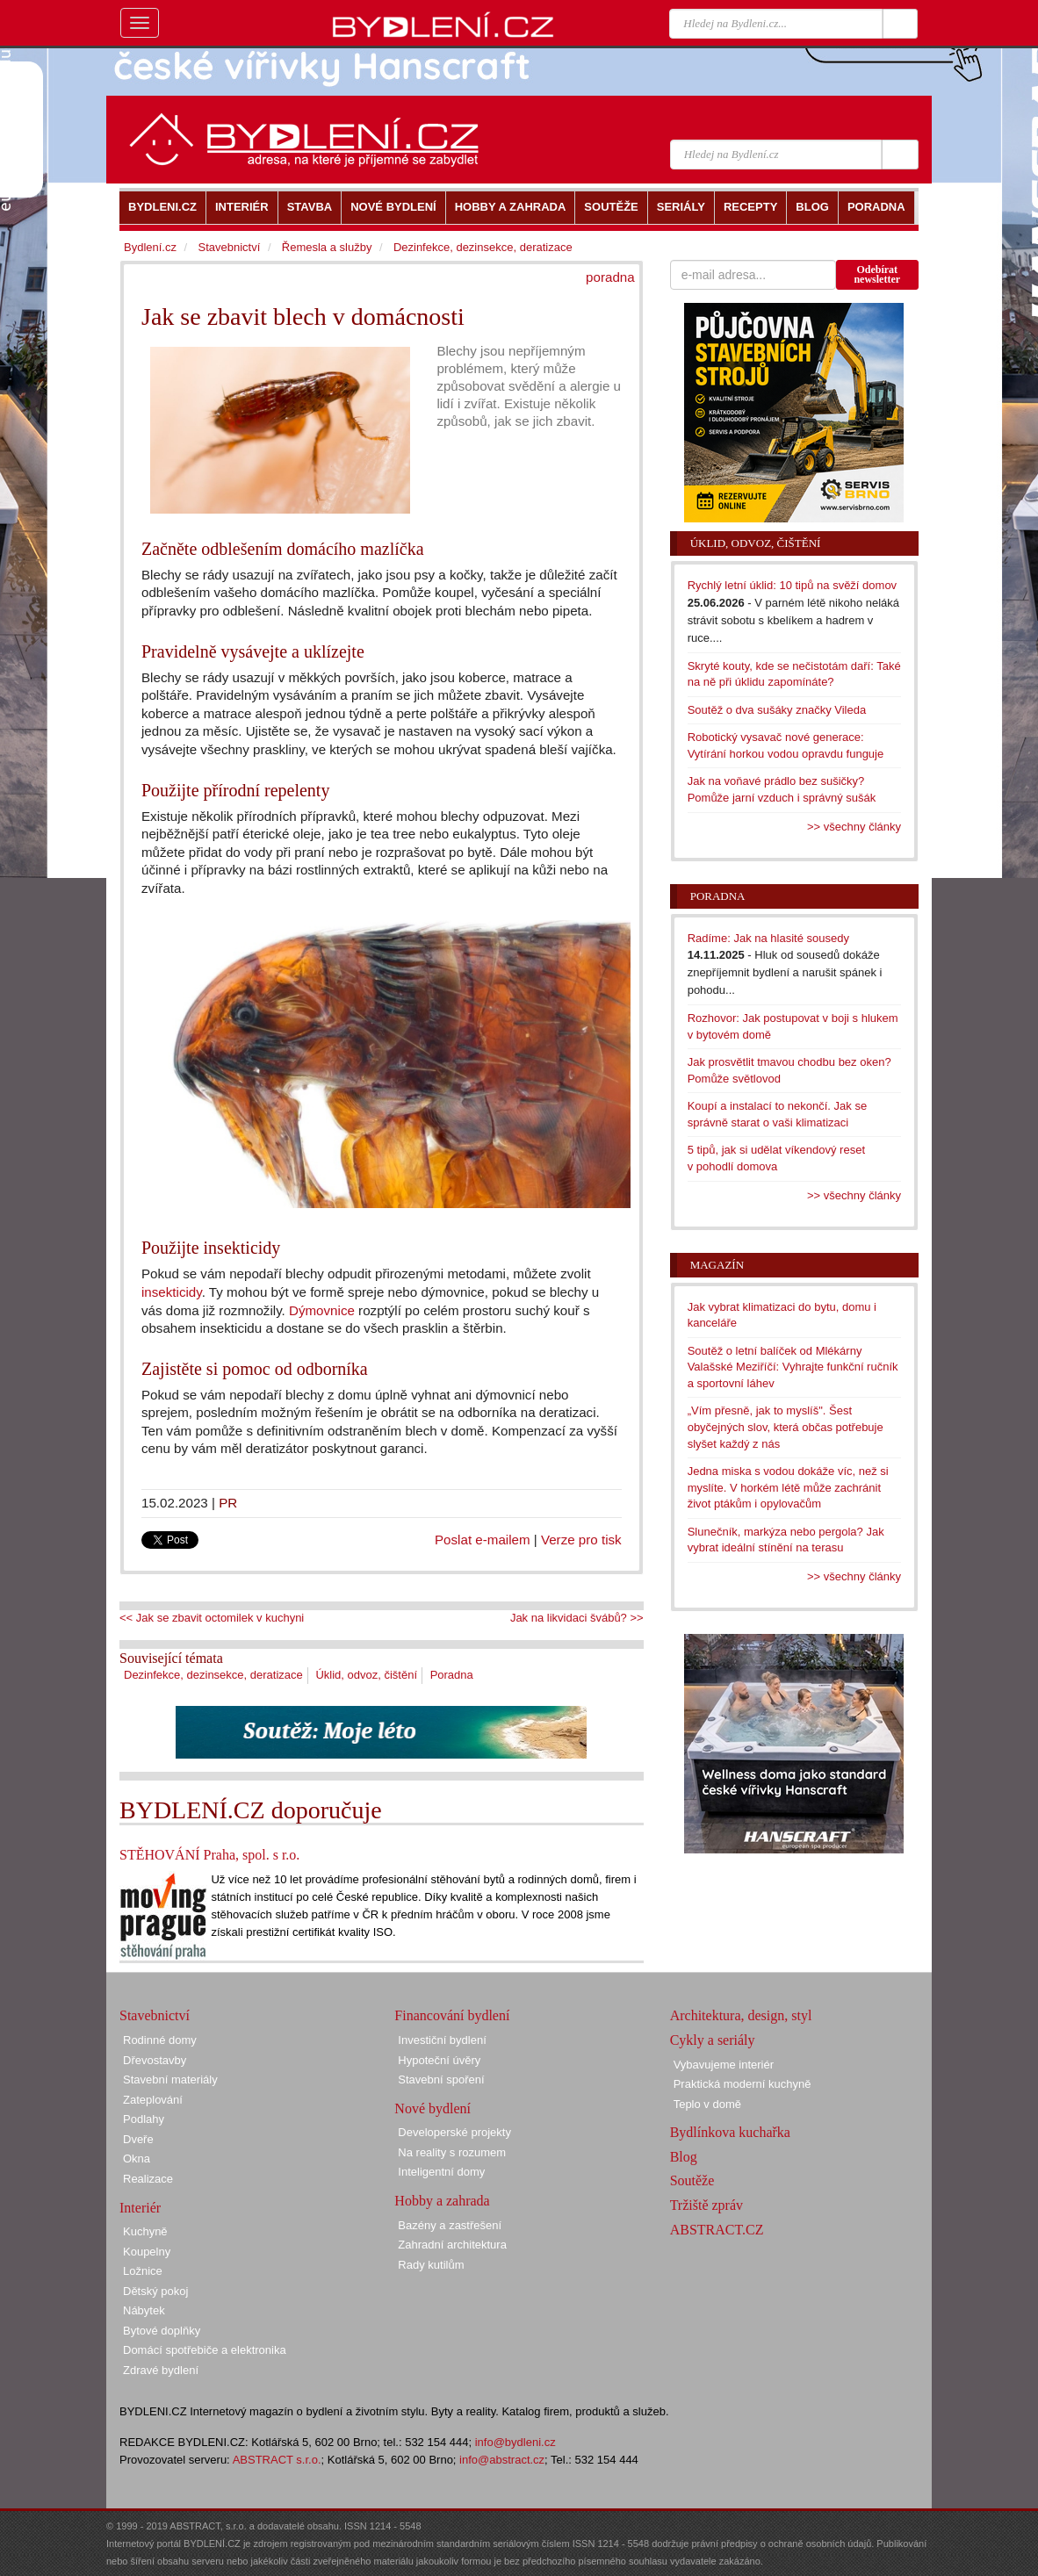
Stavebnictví (229, 247)
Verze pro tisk (581, 1539)
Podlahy (143, 2119)
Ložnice (142, 2270)
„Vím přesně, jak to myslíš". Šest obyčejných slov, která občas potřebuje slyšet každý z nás (785, 1427)
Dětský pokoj (155, 2291)
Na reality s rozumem (452, 2152)
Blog (683, 2156)
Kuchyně (145, 2231)
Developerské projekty (454, 2132)
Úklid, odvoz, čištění (366, 1674)
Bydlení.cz (150, 247)
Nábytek (144, 2310)
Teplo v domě (707, 2104)
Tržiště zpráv (706, 2205)
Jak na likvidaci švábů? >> (577, 1617)
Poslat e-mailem (482, 1539)
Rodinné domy (160, 2040)
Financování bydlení (451, 2015)
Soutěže (692, 2180)
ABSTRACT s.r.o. (277, 2459)
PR (228, 1502)
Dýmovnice (322, 1310)
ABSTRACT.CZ (717, 2229)
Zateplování (153, 2099)
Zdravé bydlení (160, 2370)
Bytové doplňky (161, 2330)
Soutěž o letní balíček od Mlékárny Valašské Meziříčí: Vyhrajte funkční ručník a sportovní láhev (793, 1367)
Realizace (148, 2178)
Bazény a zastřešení (449, 2225)
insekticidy (171, 1291)
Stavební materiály (170, 2079)
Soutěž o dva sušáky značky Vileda (777, 709)
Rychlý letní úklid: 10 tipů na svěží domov (792, 585)
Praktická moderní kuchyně (742, 2083)
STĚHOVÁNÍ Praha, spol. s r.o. (209, 1854)
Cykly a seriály (712, 2040)
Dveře (138, 2139)
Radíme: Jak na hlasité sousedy (768, 938)
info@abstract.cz (501, 2459)
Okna (136, 2158)
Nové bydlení (432, 2108)
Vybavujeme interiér (724, 2064)
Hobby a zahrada (441, 2200)
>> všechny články (854, 826)
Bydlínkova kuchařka (730, 2132)
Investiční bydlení (442, 2040)
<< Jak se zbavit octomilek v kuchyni (211, 1617)
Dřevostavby (154, 2060)
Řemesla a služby (327, 247)
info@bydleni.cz (515, 2442)
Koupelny (146, 2251)
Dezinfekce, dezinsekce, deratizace (213, 1674)
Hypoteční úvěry (439, 2060)
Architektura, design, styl (741, 2015)
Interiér (140, 2207)
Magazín (717, 1264)
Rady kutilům (431, 2264)
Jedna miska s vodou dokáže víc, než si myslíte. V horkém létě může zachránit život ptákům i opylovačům (788, 1487)
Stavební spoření (441, 2079)
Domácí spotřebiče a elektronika (204, 2350)
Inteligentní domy (441, 2171)
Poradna (451, 1674)
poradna (610, 277)
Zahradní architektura (452, 2244)
